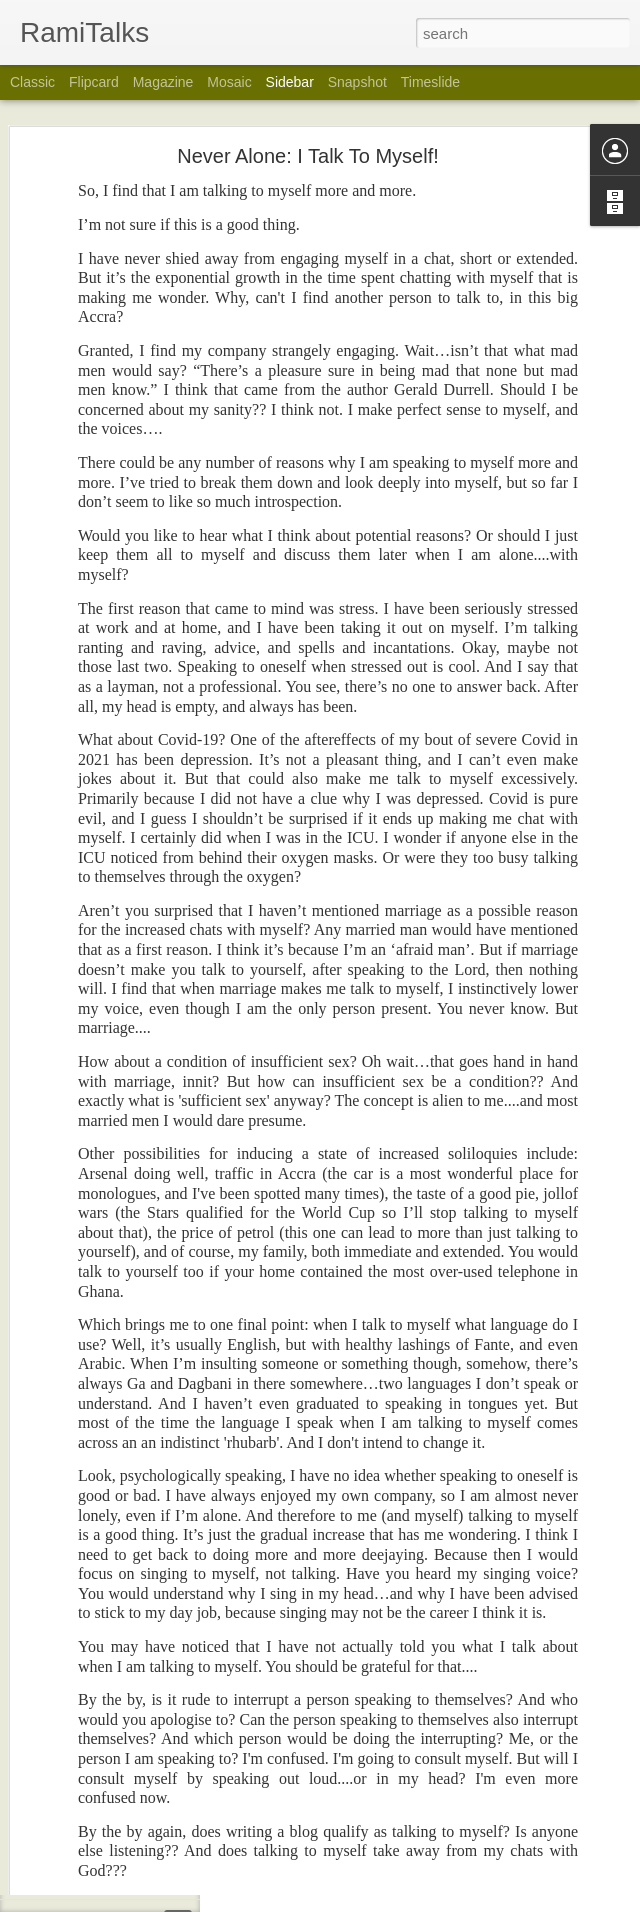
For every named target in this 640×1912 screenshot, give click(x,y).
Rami (483, 1500)
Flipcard (94, 82)
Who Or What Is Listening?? (124, 1562)
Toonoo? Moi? (86, 1607)
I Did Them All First (99, 1787)
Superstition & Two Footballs (125, 1697)
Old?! (63, 1427)
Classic (32, 82)
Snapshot (357, 82)
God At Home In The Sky (115, 1337)
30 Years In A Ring (98, 1382)
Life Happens (84, 1472)
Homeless (75, 1742)
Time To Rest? (87, 1877)
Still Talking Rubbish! (104, 1652)
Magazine (163, 82)
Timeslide (430, 82)
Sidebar (290, 82)
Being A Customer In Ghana (123, 1517)
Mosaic (229, 82)
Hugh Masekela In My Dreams (129, 1832)
